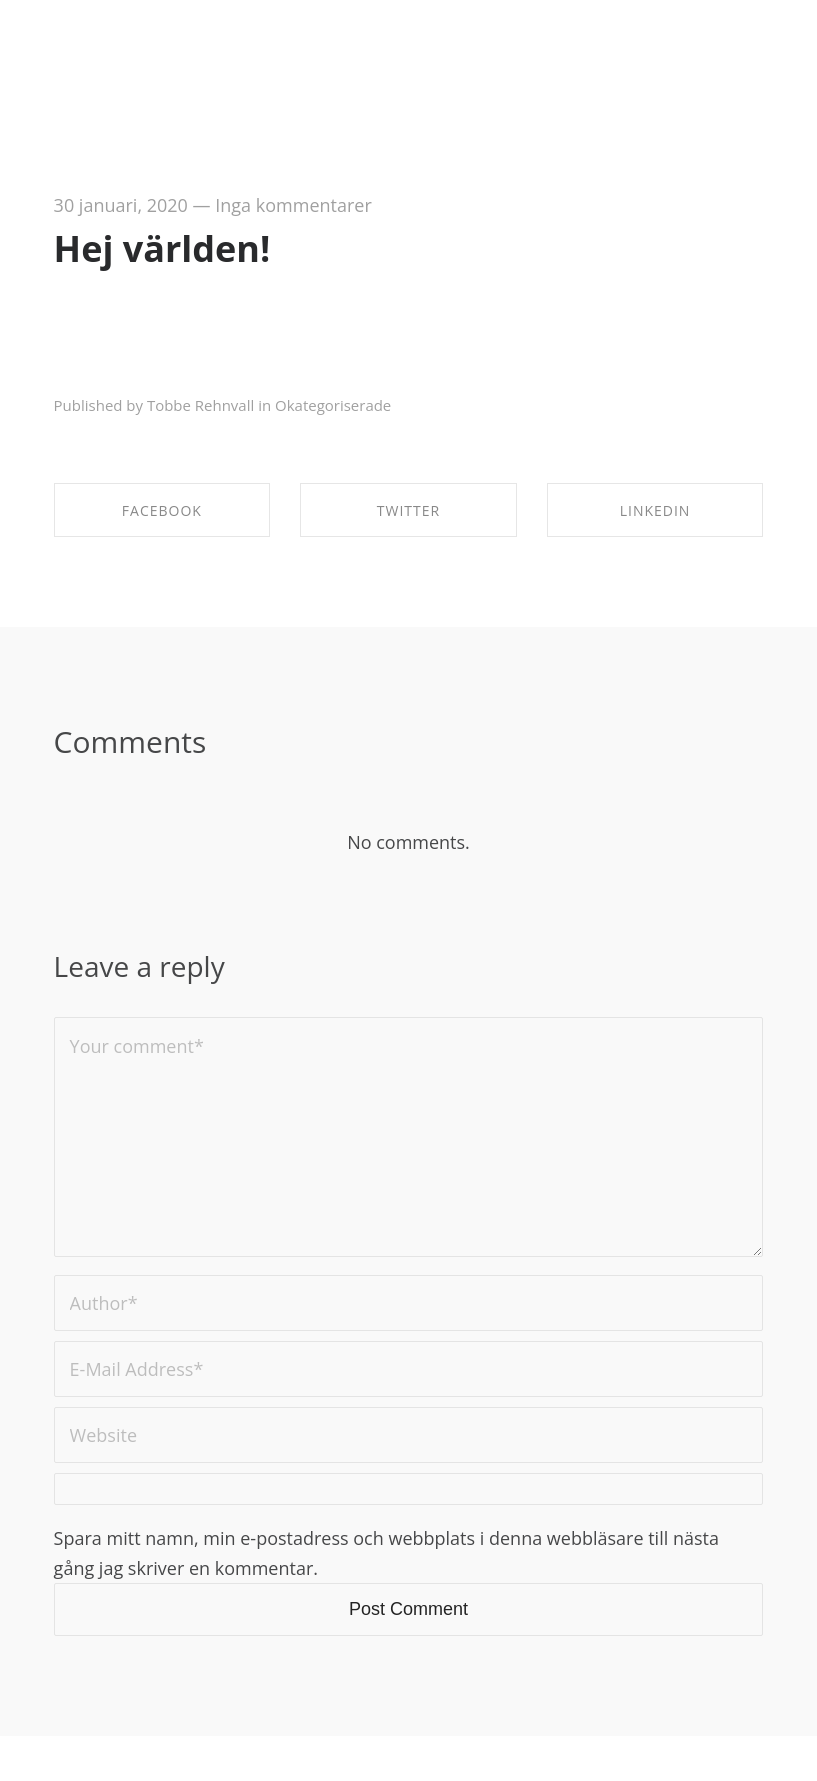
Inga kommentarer (293, 205)
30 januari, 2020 (121, 205)
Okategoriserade (333, 405)
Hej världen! (162, 248)
